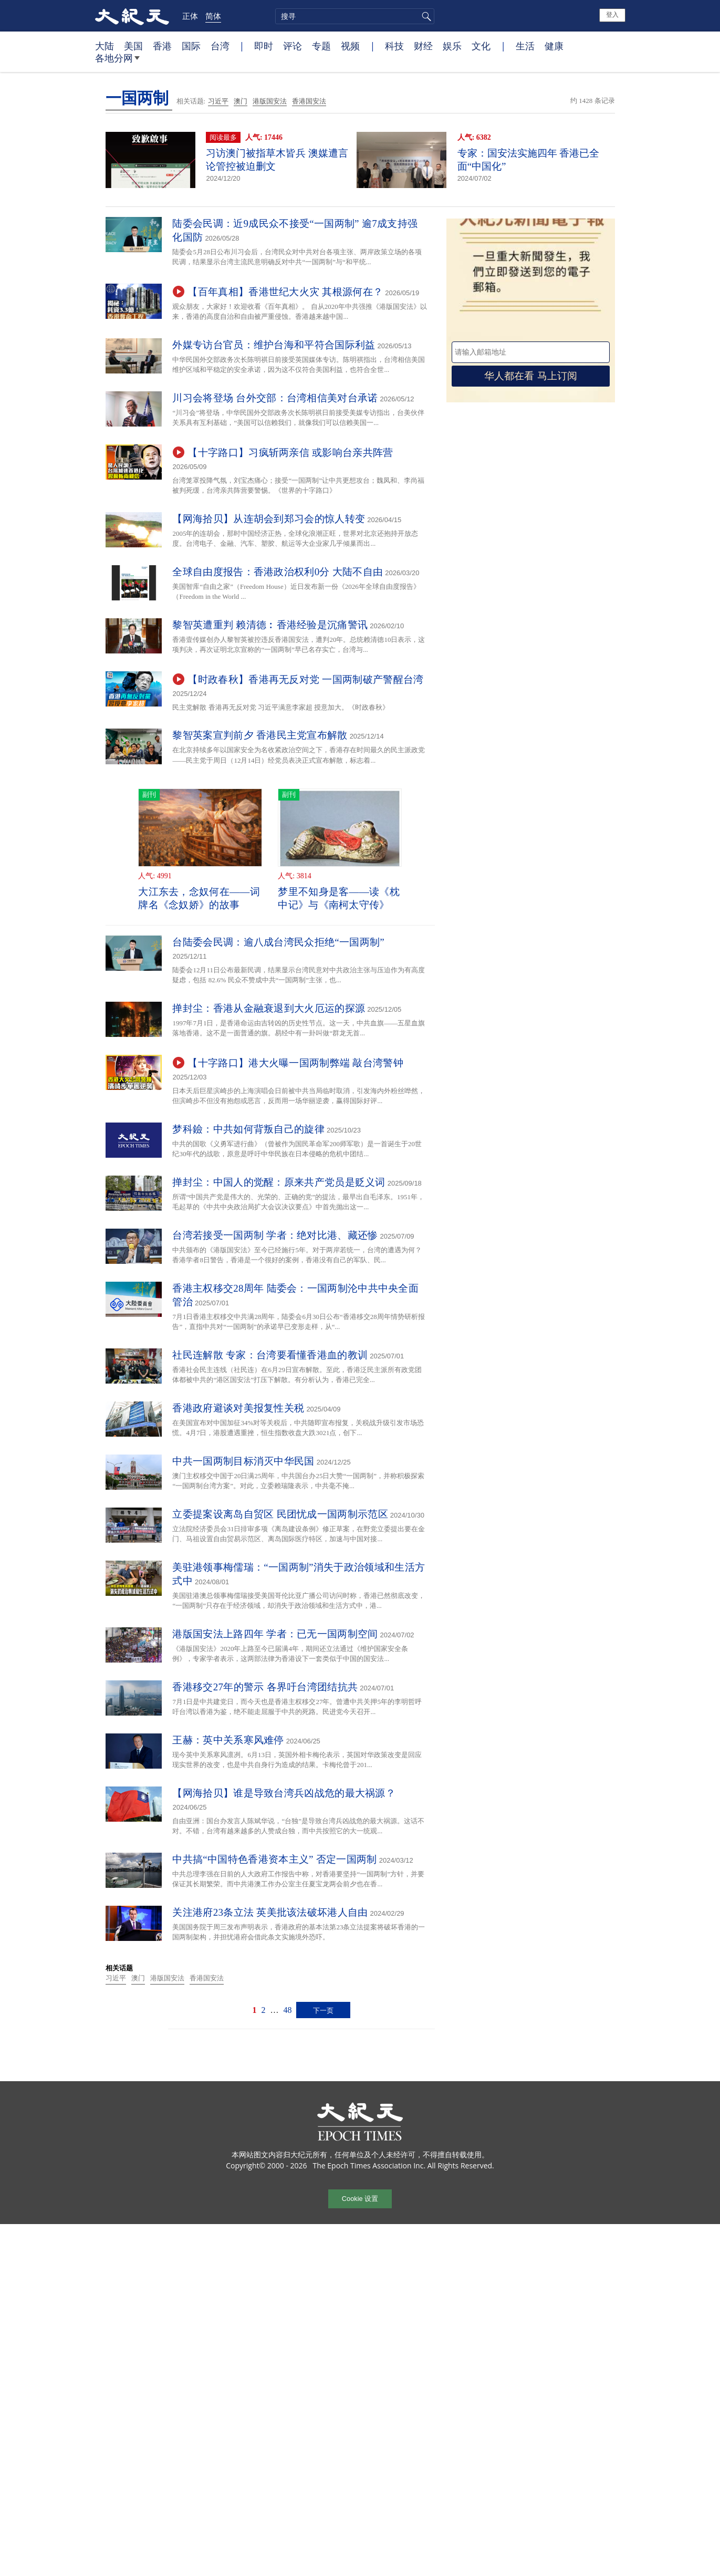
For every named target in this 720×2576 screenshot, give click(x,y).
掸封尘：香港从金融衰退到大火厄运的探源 (268, 1008)
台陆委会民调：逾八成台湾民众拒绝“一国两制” (283, 942)
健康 (554, 45)
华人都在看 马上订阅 (530, 375)
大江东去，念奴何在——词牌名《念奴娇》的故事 (199, 898)
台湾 (220, 45)
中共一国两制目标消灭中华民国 (243, 1461)
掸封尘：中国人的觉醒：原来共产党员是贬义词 (278, 1182)
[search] (354, 16)
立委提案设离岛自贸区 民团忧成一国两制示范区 (280, 1514)
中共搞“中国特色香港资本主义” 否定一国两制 (274, 1859)
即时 (263, 45)
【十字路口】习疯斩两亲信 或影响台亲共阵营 (290, 452)
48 (287, 2010)
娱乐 (452, 45)
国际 (191, 45)
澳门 (240, 101)
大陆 (104, 45)
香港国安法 (309, 101)
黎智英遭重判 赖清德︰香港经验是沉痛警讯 (270, 624)
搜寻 (425, 16)
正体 (190, 16)
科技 (394, 45)
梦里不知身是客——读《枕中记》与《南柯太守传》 (339, 898)
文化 (481, 45)
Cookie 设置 (360, 2199)
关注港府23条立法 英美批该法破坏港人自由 (270, 1912)
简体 (213, 16)
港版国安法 (270, 101)
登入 (612, 14)
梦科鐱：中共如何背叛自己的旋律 (248, 1129)
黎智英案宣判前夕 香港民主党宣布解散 (259, 735)
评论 (292, 45)
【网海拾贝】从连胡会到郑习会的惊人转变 (268, 518)
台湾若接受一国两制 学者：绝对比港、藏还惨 (275, 1235)
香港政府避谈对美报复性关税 (238, 1408)
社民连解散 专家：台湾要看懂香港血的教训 (270, 1354)
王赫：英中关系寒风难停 (228, 1740)
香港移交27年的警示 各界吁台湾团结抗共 (265, 1686)
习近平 (218, 101)
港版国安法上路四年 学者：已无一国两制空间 (275, 1633)
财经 (423, 45)
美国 (133, 45)
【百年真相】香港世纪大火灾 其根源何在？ (285, 291)
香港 (162, 45)
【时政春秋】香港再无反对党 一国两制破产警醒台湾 (305, 679)
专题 (321, 45)
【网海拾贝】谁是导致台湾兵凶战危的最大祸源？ (283, 1793)
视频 (350, 45)
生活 (525, 45)
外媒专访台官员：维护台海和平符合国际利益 (273, 344)
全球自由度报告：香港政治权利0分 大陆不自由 (277, 571)
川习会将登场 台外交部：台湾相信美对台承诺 (275, 397)
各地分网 (117, 61)
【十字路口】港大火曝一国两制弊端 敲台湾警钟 (295, 1062)
